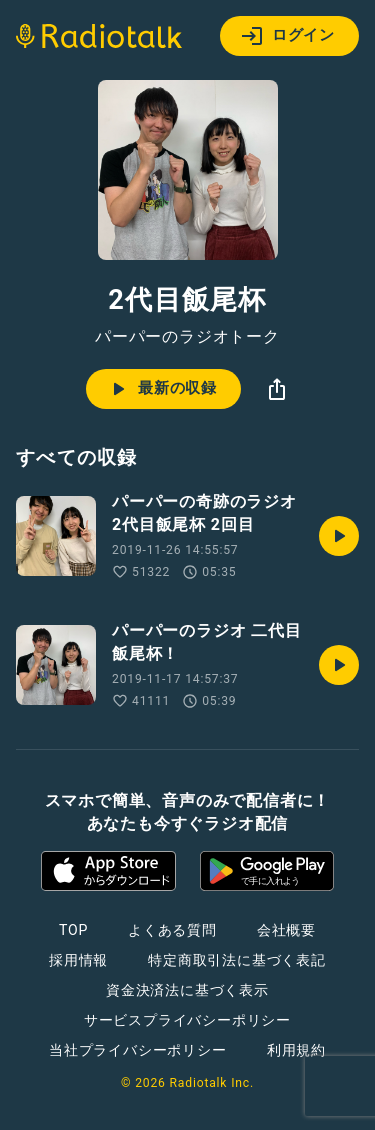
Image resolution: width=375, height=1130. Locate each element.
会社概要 (286, 930)
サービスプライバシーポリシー (187, 1020)
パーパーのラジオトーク (187, 337)
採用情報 (78, 960)
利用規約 (296, 1050)
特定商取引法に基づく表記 (237, 960)
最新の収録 (161, 389)
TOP (73, 930)
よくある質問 (172, 930)
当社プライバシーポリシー (138, 1050)
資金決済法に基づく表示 (187, 990)
